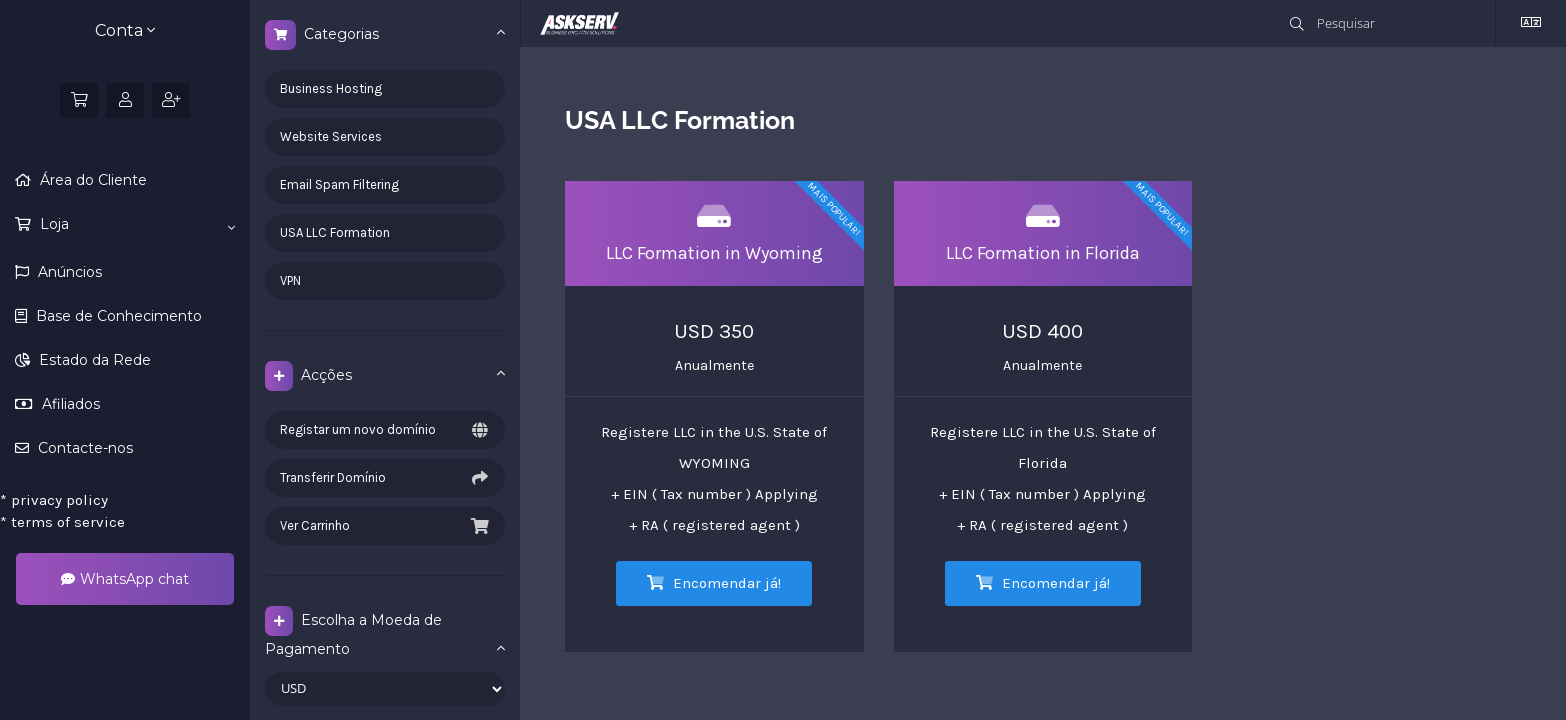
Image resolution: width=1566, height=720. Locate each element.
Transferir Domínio (385, 478)
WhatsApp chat (125, 579)
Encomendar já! (714, 583)
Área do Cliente (91, 180)
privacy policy (54, 500)
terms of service (62, 522)
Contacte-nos (83, 448)
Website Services (331, 136)
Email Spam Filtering (339, 184)
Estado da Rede (93, 360)
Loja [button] (135, 225)
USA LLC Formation (335, 232)
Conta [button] (125, 30)
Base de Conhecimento (117, 316)
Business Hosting (331, 88)
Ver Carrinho (385, 526)
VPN (290, 280)
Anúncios (68, 272)
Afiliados (69, 404)
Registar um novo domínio (385, 430)
